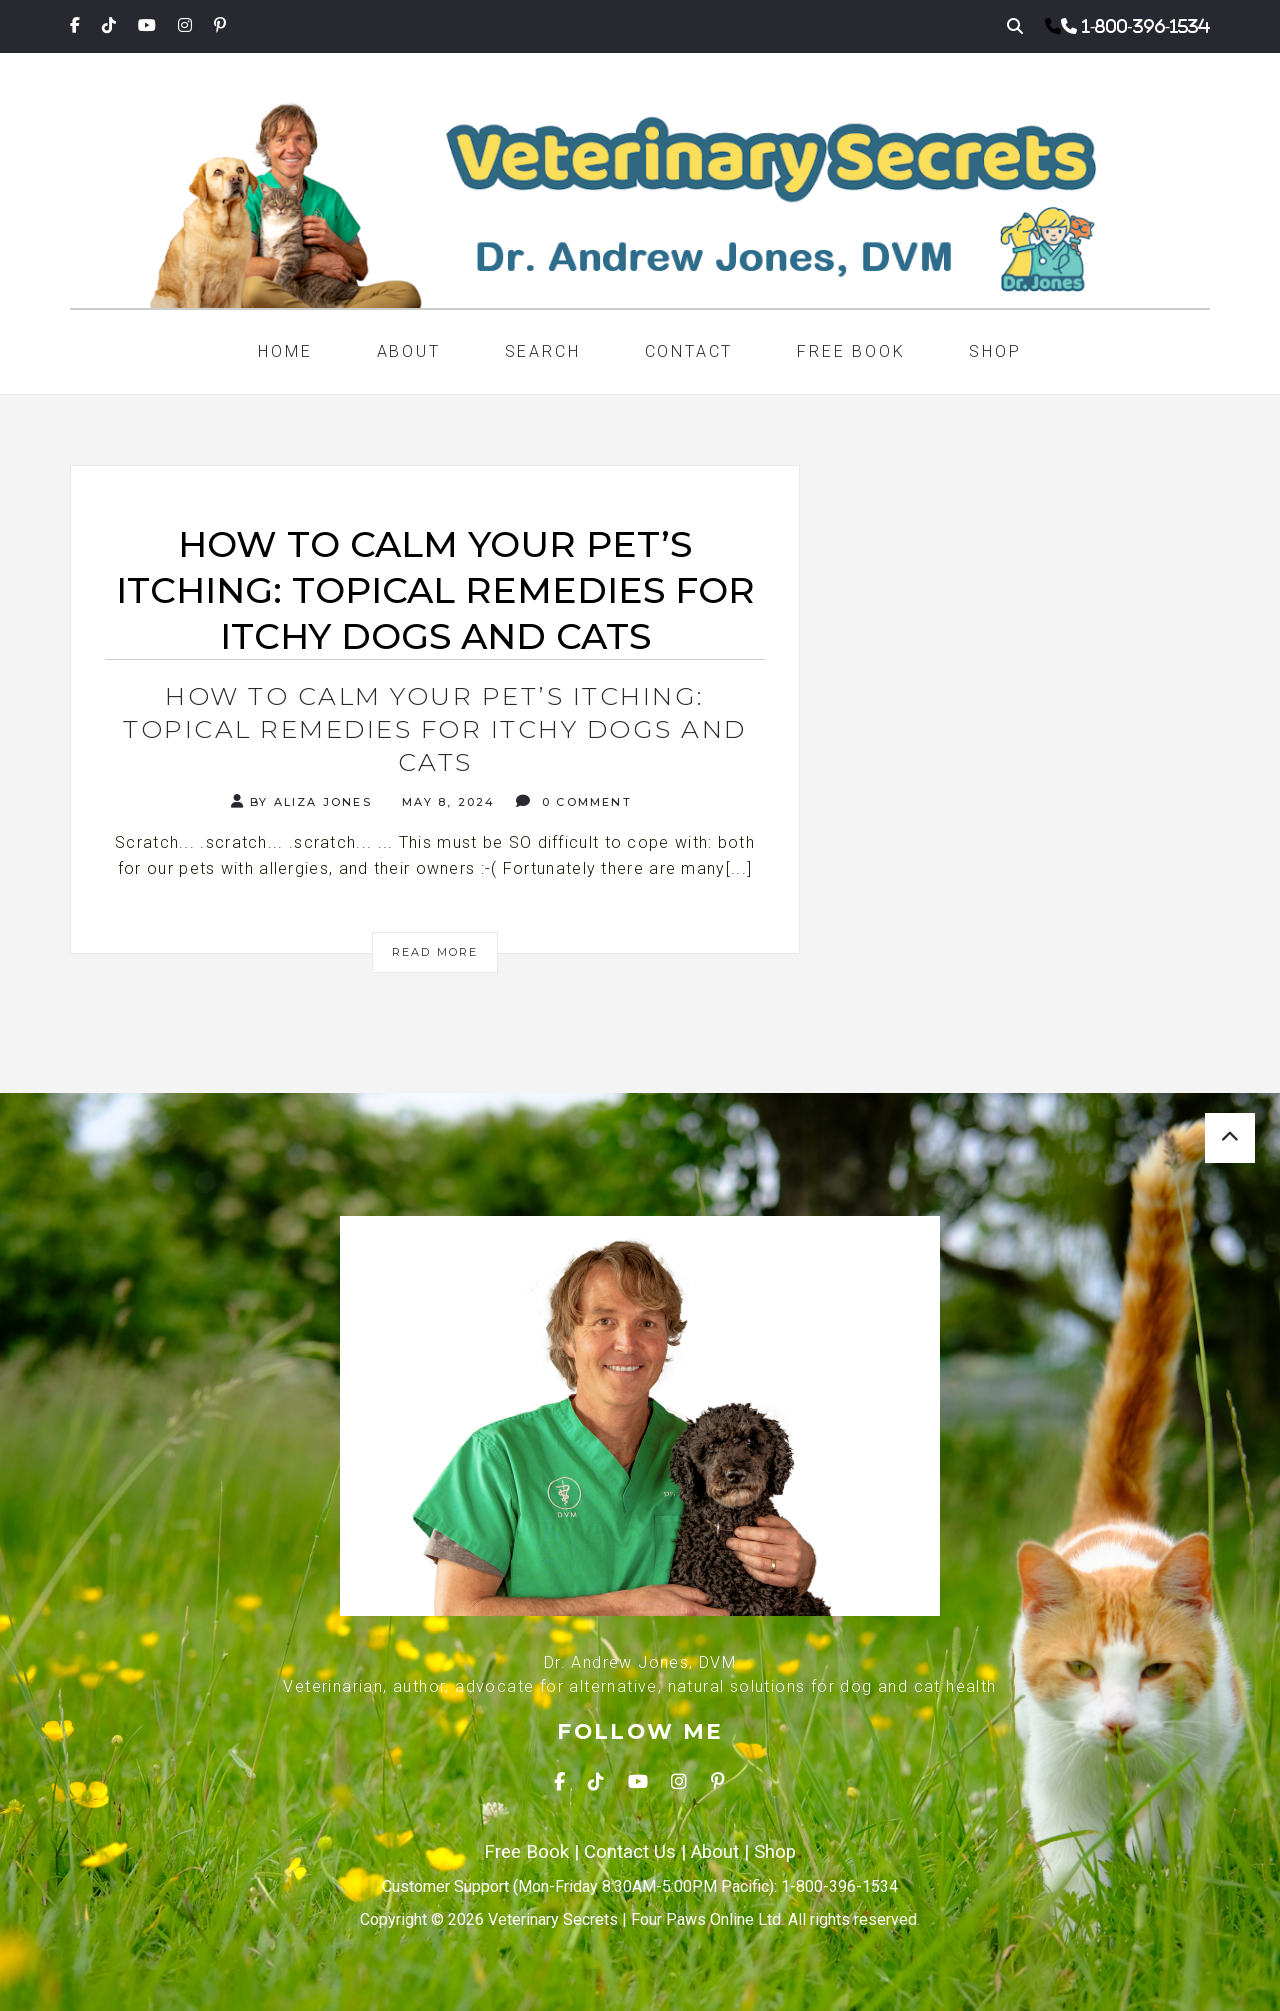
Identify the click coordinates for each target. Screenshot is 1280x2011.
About (409, 351)
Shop (995, 351)
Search (543, 351)
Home (285, 351)
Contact (689, 351)
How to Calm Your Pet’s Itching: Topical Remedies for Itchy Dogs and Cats (435, 729)
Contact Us (630, 1852)
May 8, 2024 (446, 802)
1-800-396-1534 (1146, 26)
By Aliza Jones (301, 801)
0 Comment (574, 801)
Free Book (851, 351)
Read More (435, 952)
